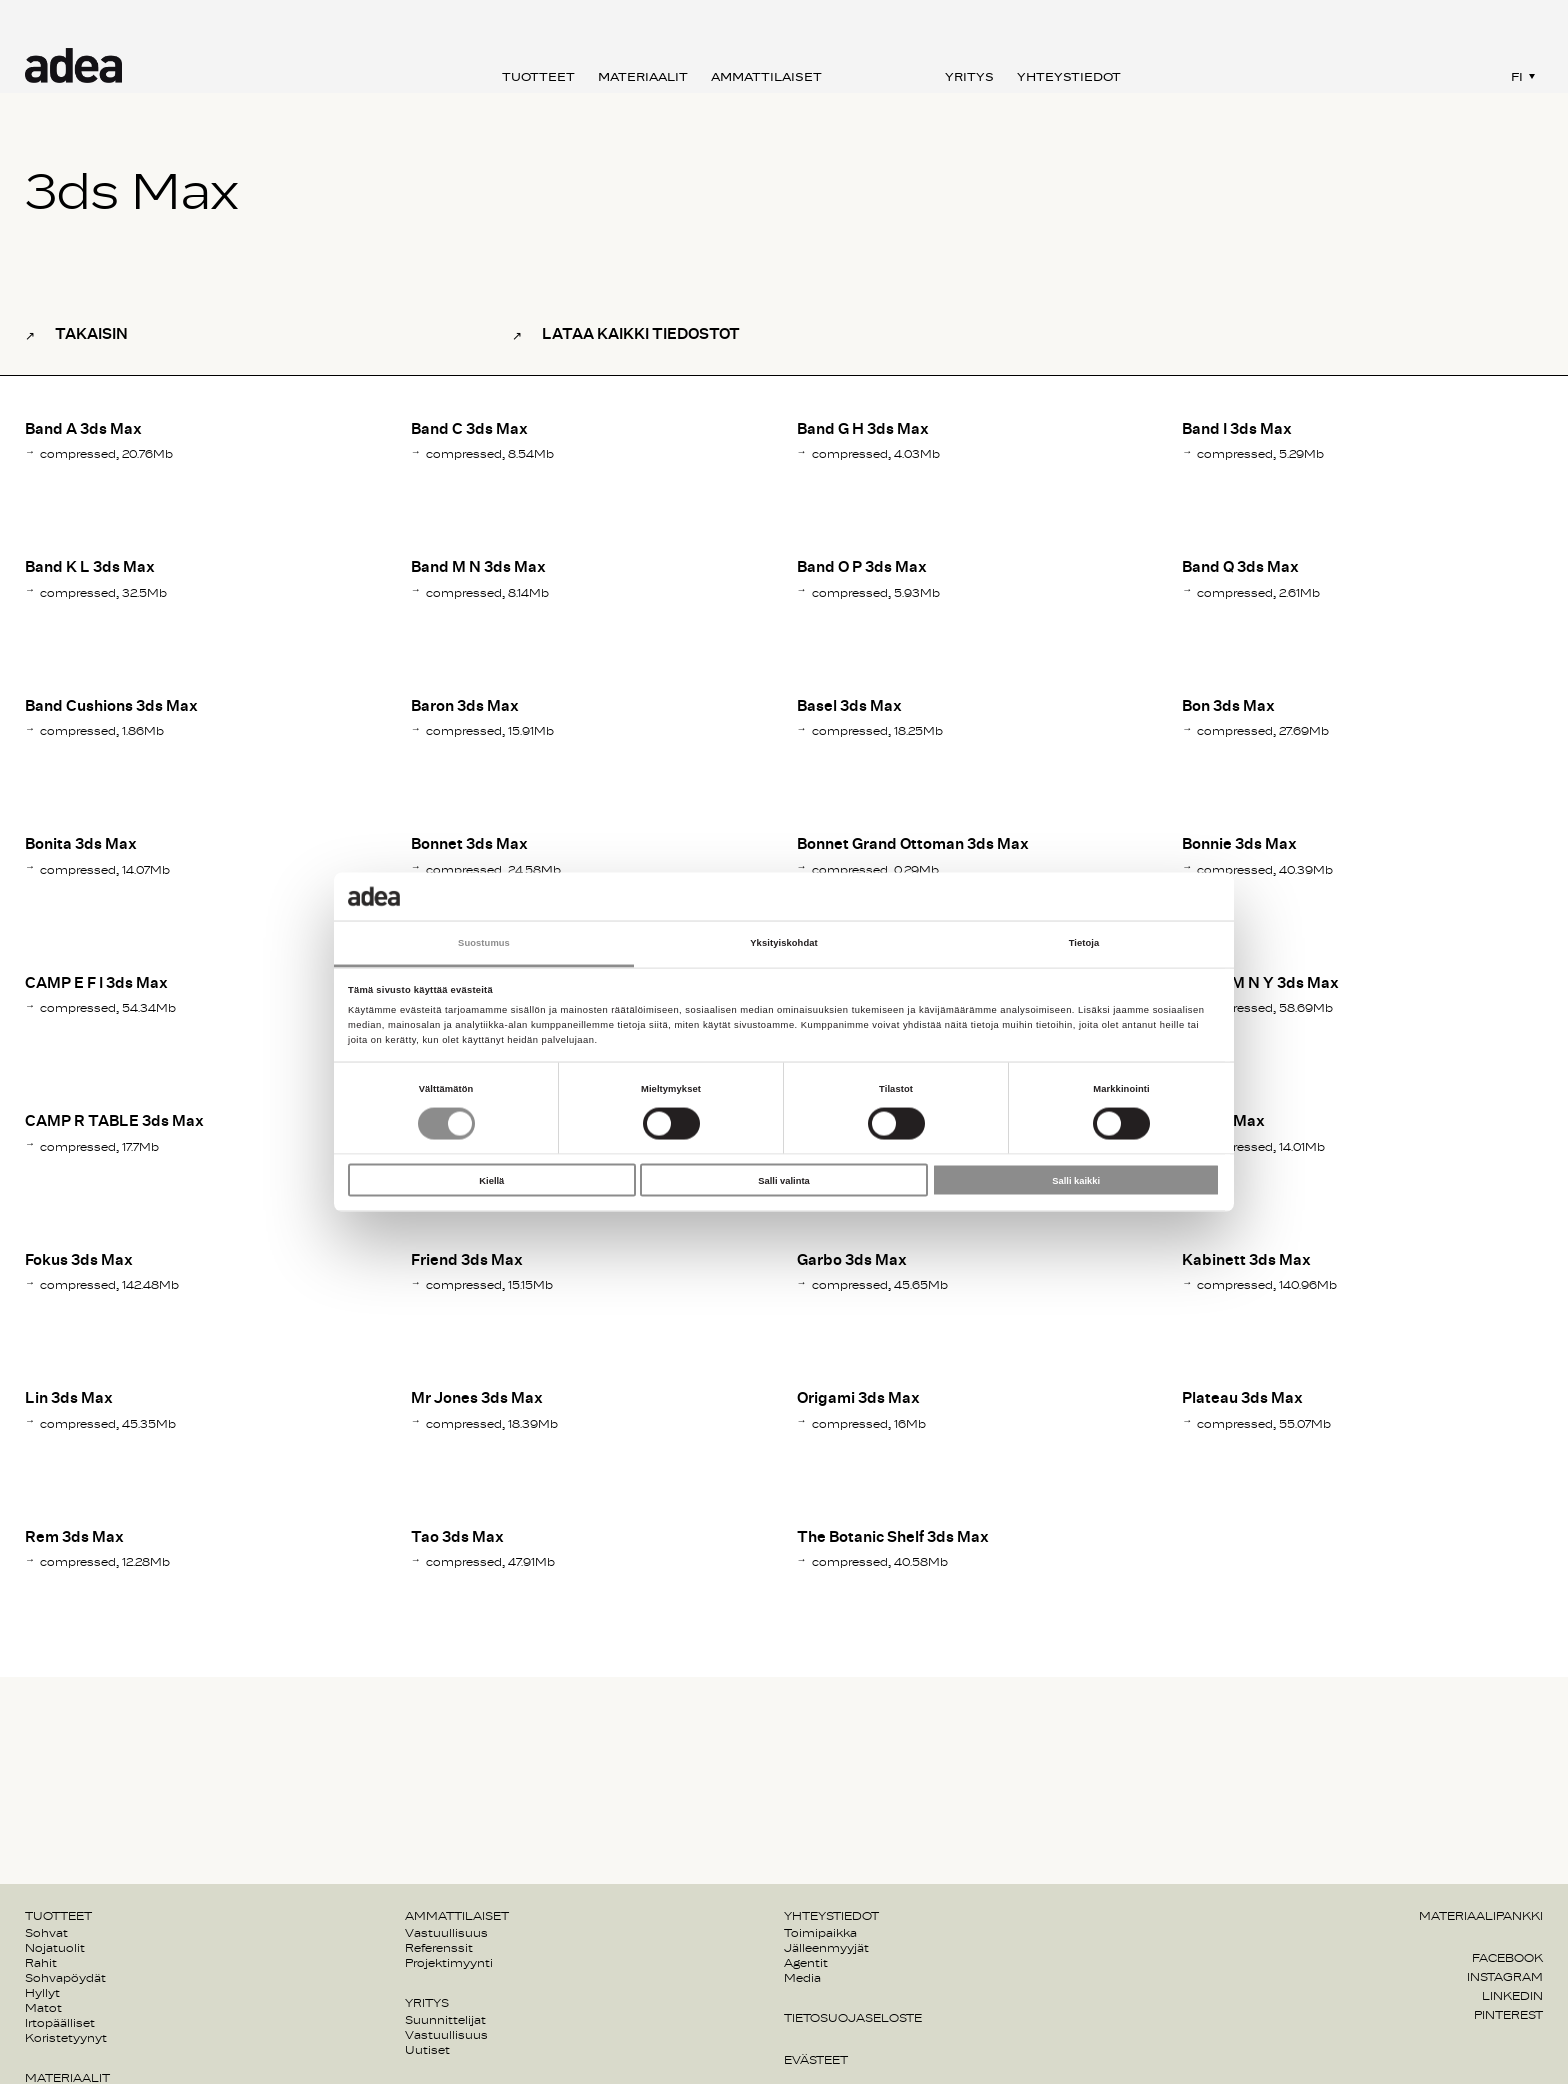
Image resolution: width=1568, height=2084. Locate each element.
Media (802, 1978)
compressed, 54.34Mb (108, 1008)
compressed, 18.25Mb (877, 731)
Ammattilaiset (766, 77)
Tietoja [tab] (1084, 943)
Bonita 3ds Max (81, 844)
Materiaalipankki (1481, 1916)
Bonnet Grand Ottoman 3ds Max (913, 844)
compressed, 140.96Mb (1267, 1285)
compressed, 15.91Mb (490, 731)
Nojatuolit (55, 1948)
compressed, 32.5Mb (103, 593)
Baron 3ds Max (465, 706)
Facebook (1507, 1958)
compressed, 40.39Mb (1265, 870)
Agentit (806, 1963)
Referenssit (439, 1948)
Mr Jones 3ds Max (477, 1398)
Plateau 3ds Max (1242, 1398)
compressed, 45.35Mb (108, 1424)
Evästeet (816, 2060)
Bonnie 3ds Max (1239, 844)
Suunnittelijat (445, 2020)
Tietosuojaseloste (853, 2018)
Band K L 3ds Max (90, 567)
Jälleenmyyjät (826, 1948)
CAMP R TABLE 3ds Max (114, 1121)
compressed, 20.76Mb (106, 454)
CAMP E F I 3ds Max (96, 983)
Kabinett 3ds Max (1246, 1260)
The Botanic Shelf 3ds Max (893, 1537)
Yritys (969, 77)
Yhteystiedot (1069, 77)
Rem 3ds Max (74, 1537)
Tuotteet (538, 77)
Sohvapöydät (65, 1978)
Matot (43, 2008)
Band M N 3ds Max (478, 567)
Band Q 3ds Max (1240, 567)
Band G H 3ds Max (863, 429)
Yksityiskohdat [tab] (783, 943)
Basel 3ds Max (849, 706)
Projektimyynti (449, 1963)
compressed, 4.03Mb (876, 454)
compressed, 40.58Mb (880, 1562)
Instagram (1505, 1977)
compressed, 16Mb (869, 1424)
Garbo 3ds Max (852, 1260)
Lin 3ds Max (69, 1398)
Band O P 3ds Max (862, 567)
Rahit (41, 1963)
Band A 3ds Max (83, 429)
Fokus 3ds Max (79, 1260)
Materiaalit (643, 77)
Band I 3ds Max (1237, 429)
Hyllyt (42, 1993)
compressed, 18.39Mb (492, 1424)
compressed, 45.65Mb (880, 1285)
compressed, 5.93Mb (876, 593)
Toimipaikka (820, 1933)
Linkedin (1512, 1996)
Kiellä (491, 1180)
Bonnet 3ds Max (469, 844)
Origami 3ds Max (858, 1398)
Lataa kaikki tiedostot (641, 334)
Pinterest (1508, 2015)
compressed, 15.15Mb (489, 1285)
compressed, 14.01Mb (1261, 1147)
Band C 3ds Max (469, 429)
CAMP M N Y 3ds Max (1260, 983)
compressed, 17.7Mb (99, 1147)
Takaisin (91, 334)
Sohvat (46, 1933)
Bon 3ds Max (1228, 706)
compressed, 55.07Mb (1264, 1424)
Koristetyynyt (66, 2038)
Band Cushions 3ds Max (111, 706)
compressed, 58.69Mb (1265, 1008)
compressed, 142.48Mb (109, 1285)
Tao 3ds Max (457, 1537)
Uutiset (427, 2050)
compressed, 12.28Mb (105, 1562)
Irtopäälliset (60, 2023)
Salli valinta (784, 1180)
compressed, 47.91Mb (490, 1562)
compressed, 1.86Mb (102, 731)
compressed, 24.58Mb (493, 870)
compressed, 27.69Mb (1263, 731)
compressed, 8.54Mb (490, 454)
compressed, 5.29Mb (1260, 454)
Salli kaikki (1076, 1180)
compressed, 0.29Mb (875, 870)
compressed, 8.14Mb (487, 593)
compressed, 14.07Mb (105, 870)
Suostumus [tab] (484, 943)
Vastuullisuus (446, 1933)
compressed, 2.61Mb (1258, 593)
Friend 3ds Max (467, 1260)
